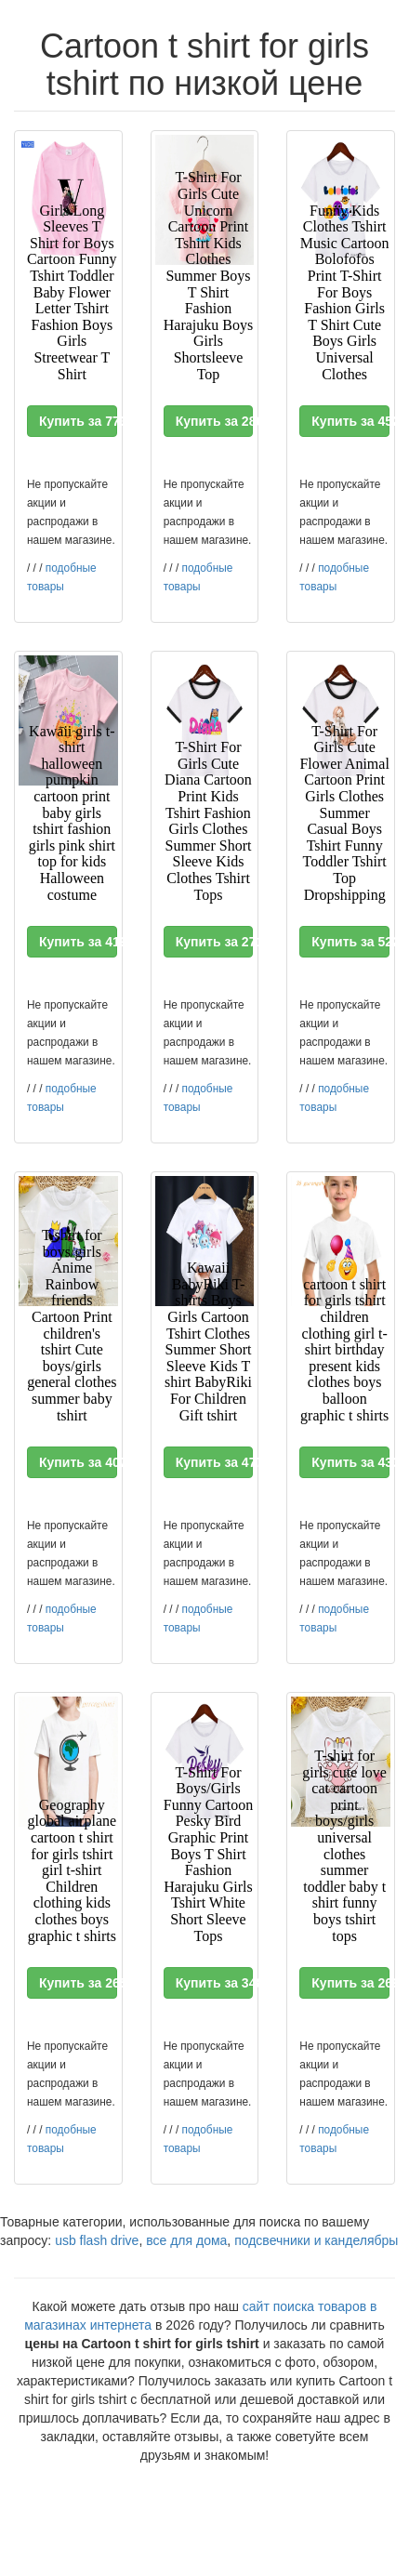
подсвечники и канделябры (316, 2240)
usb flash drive (97, 2240)
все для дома (186, 2240)
